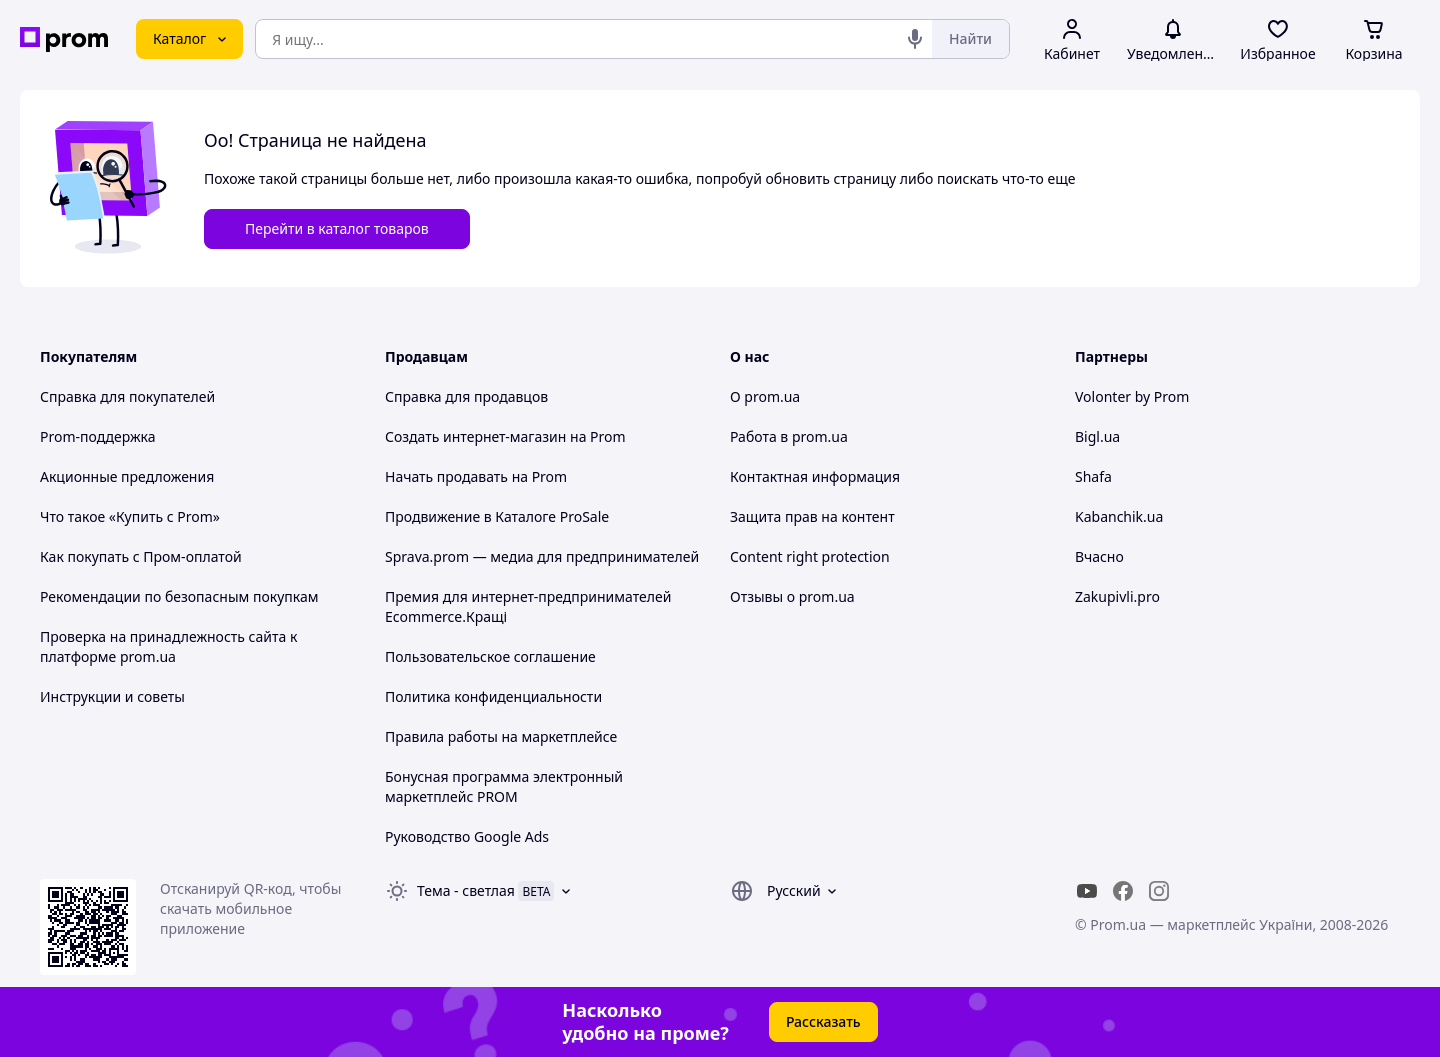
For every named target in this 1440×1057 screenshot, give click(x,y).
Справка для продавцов (466, 396)
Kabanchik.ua (1119, 516)
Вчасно (1099, 556)
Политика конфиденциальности (493, 696)
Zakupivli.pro (1117, 596)
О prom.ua (765, 396)
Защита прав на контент (812, 516)
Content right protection (810, 556)
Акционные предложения (127, 476)
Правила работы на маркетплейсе (501, 736)
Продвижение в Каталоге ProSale (497, 516)
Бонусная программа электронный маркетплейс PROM (504, 786)
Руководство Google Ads (467, 836)
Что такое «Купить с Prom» (130, 516)
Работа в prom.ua (789, 436)
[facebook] (1123, 891)
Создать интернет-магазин (475, 436)
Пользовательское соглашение (490, 656)
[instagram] (1159, 891)
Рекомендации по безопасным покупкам (179, 596)
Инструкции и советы (112, 696)
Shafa (1093, 476)
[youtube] (1087, 891)
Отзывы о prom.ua (792, 596)
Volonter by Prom (1132, 396)
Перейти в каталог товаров (337, 228)
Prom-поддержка (98, 436)
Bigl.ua (1097, 436)
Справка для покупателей (127, 396)
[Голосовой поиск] (915, 39)
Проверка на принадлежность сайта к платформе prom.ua (168, 646)
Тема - (466, 890)
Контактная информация (815, 476)
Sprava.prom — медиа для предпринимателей (542, 556)
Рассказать (823, 1021)
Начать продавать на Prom (476, 476)
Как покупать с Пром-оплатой (141, 556)
